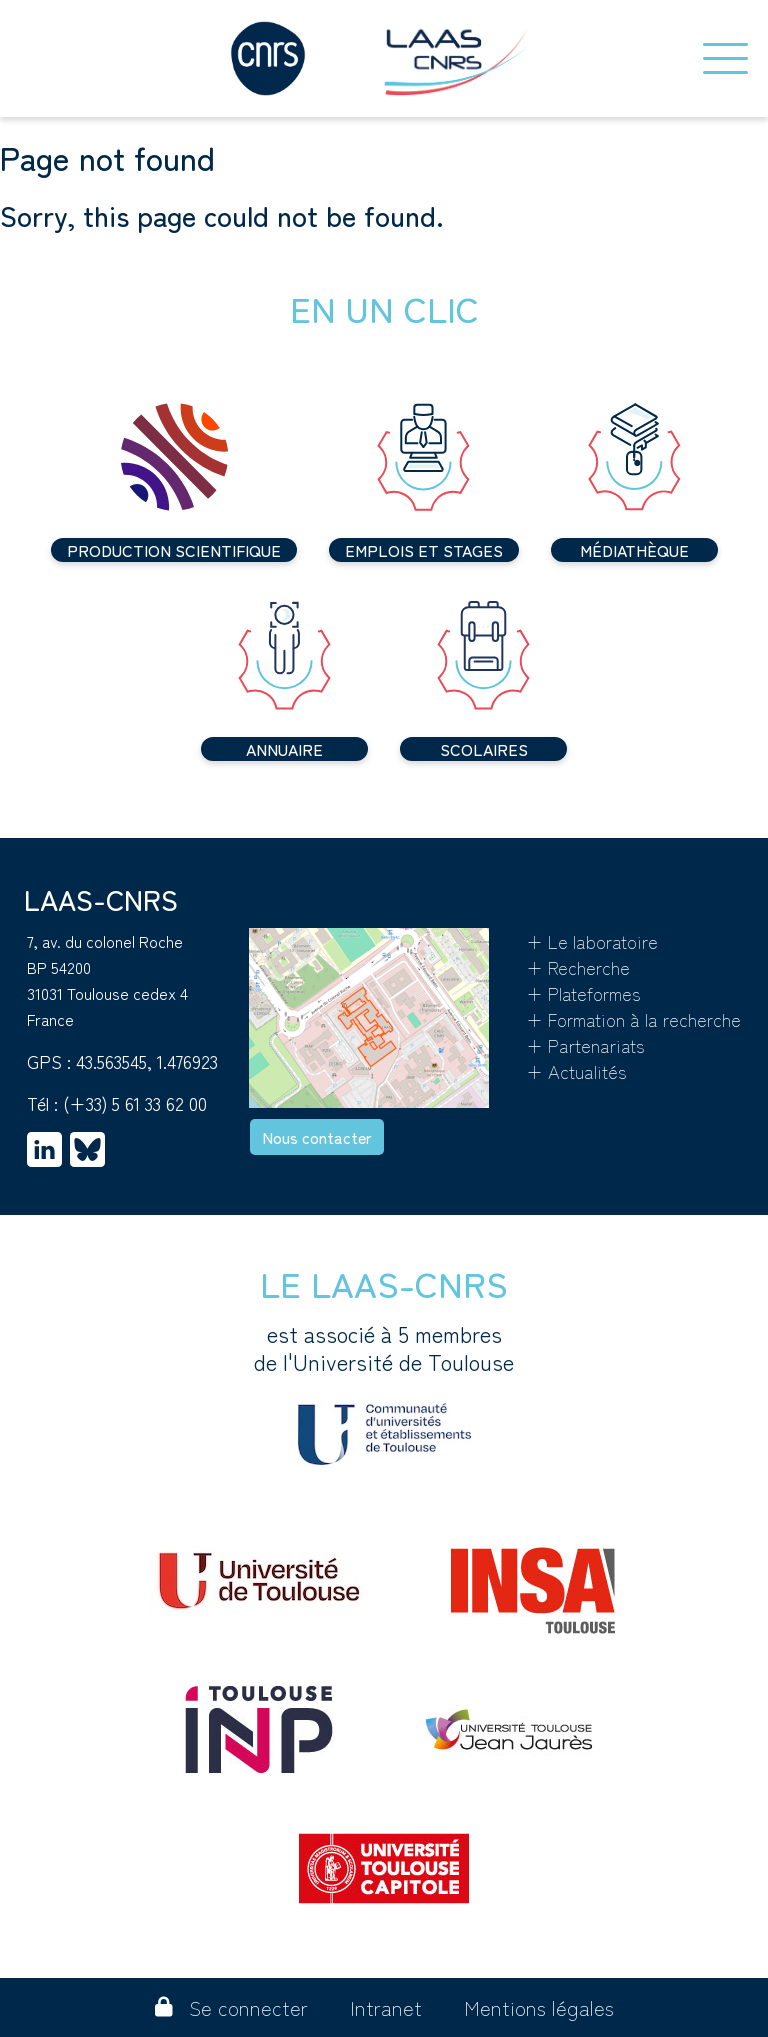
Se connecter (231, 2007)
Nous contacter (317, 1137)
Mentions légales (539, 2007)
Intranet (386, 2007)
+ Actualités (576, 1071)
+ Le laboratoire (592, 941)
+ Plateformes (583, 993)
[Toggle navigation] (725, 58)
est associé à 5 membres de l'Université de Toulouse (384, 1392)
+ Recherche (578, 967)
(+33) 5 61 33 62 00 (135, 1103)
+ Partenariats (585, 1045)
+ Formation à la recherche (633, 1019)
